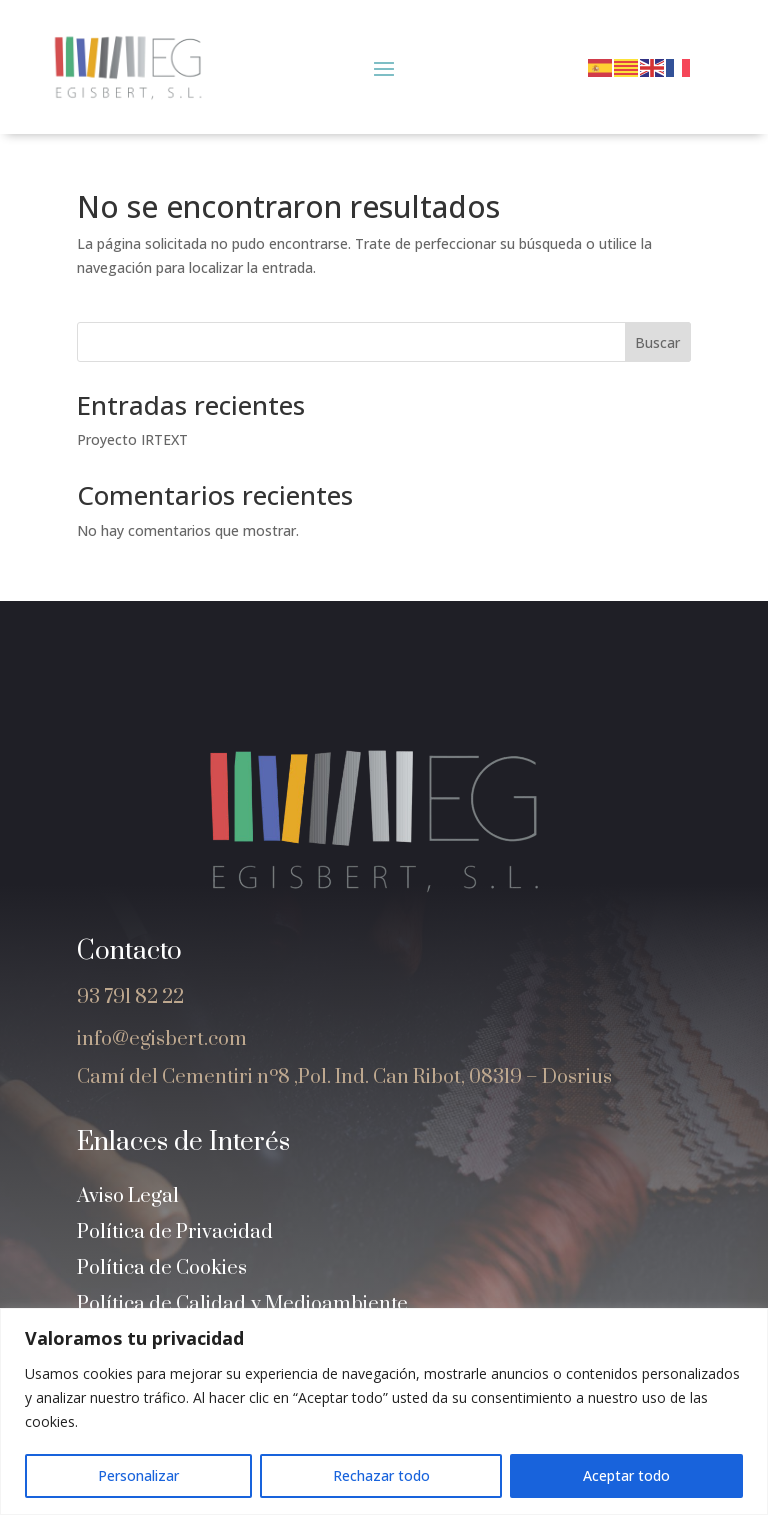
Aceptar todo (626, 1475)
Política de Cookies (162, 1268)
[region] (384, 1411)
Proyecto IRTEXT (132, 439)
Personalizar (138, 1475)
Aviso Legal (128, 1196)
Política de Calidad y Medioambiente (242, 1304)
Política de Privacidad (175, 1232)
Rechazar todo (381, 1475)
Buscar (657, 342)
